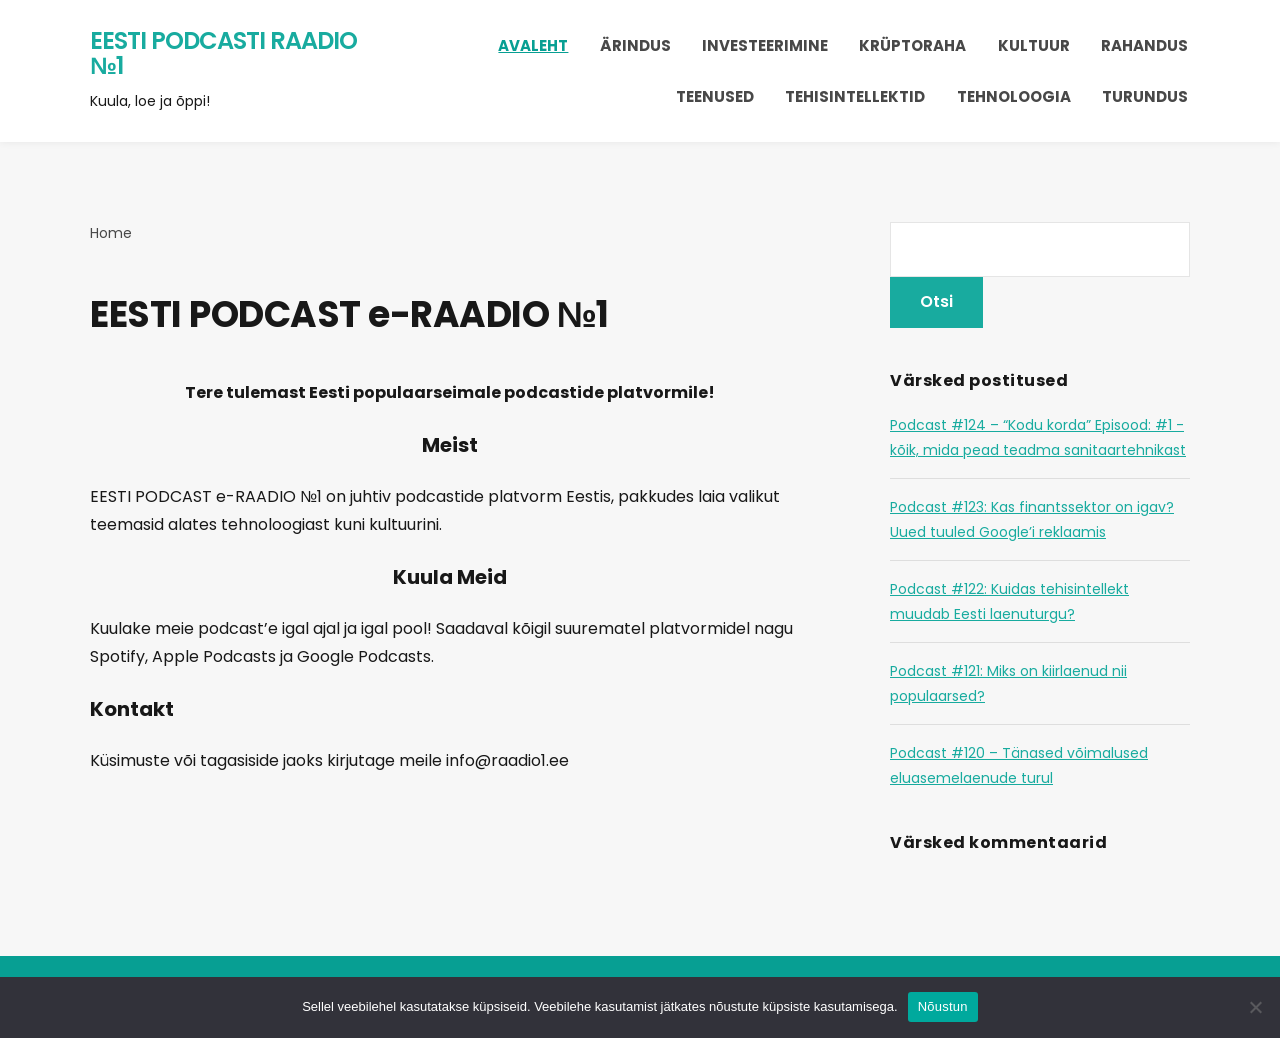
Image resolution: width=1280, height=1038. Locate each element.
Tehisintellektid (855, 96)
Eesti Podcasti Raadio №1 (223, 53)
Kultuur (1034, 45)
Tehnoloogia (1014, 96)
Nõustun (943, 1006)
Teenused (715, 96)
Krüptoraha (912, 45)
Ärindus (635, 45)
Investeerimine (765, 45)
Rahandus (1144, 45)
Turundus (1145, 96)
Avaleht (533, 45)
